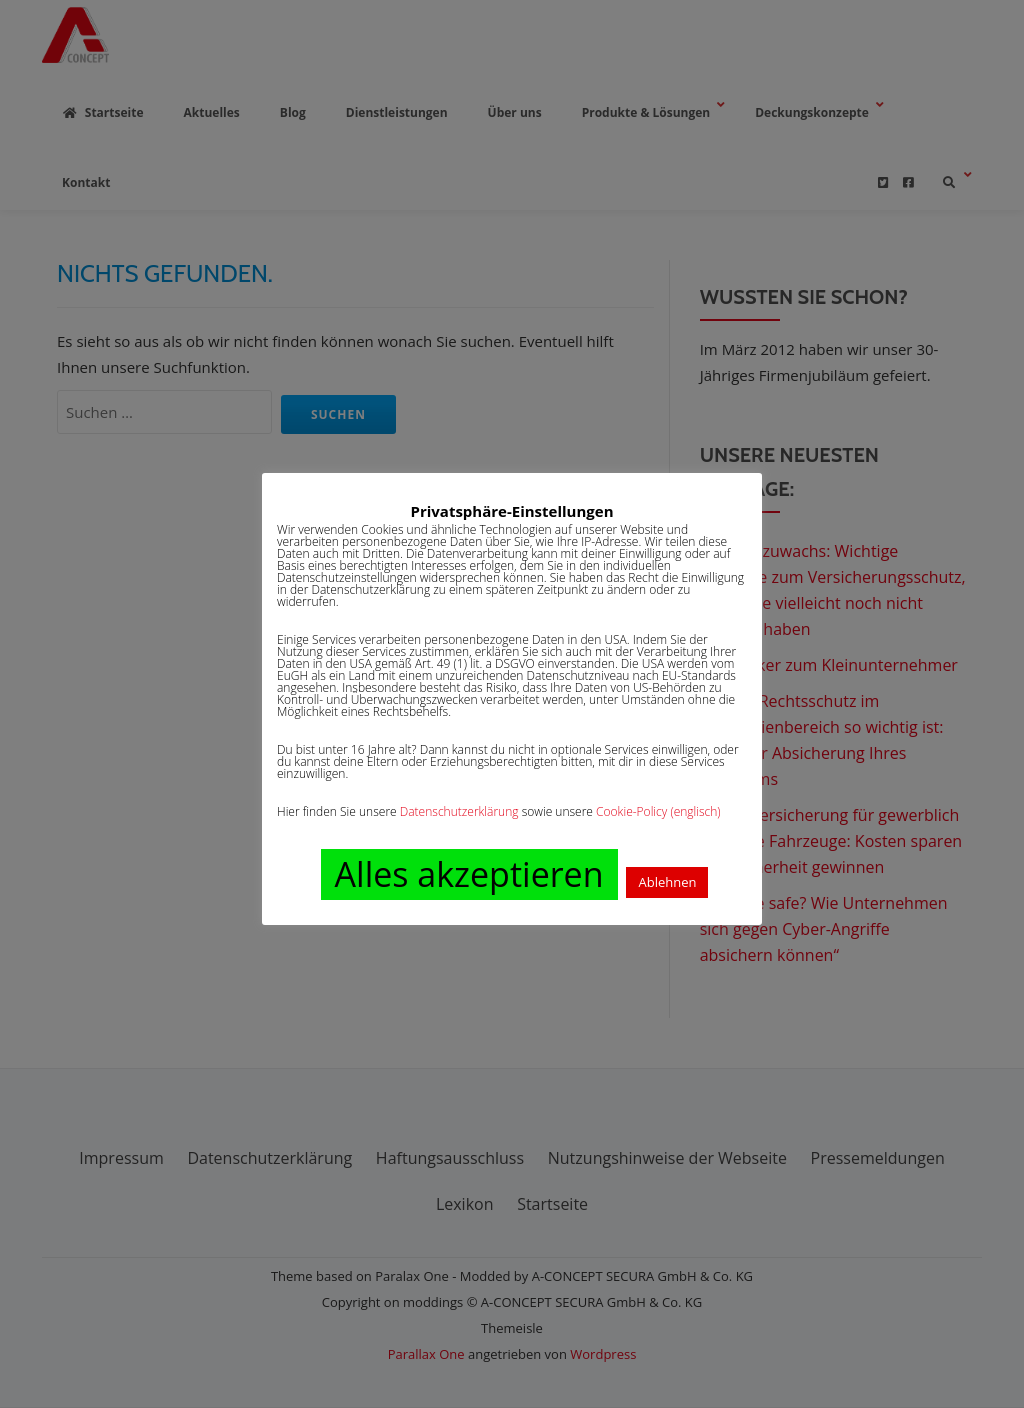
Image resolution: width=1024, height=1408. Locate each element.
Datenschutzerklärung (459, 811)
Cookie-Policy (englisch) (658, 811)
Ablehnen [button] (667, 882)
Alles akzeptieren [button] (469, 874)
